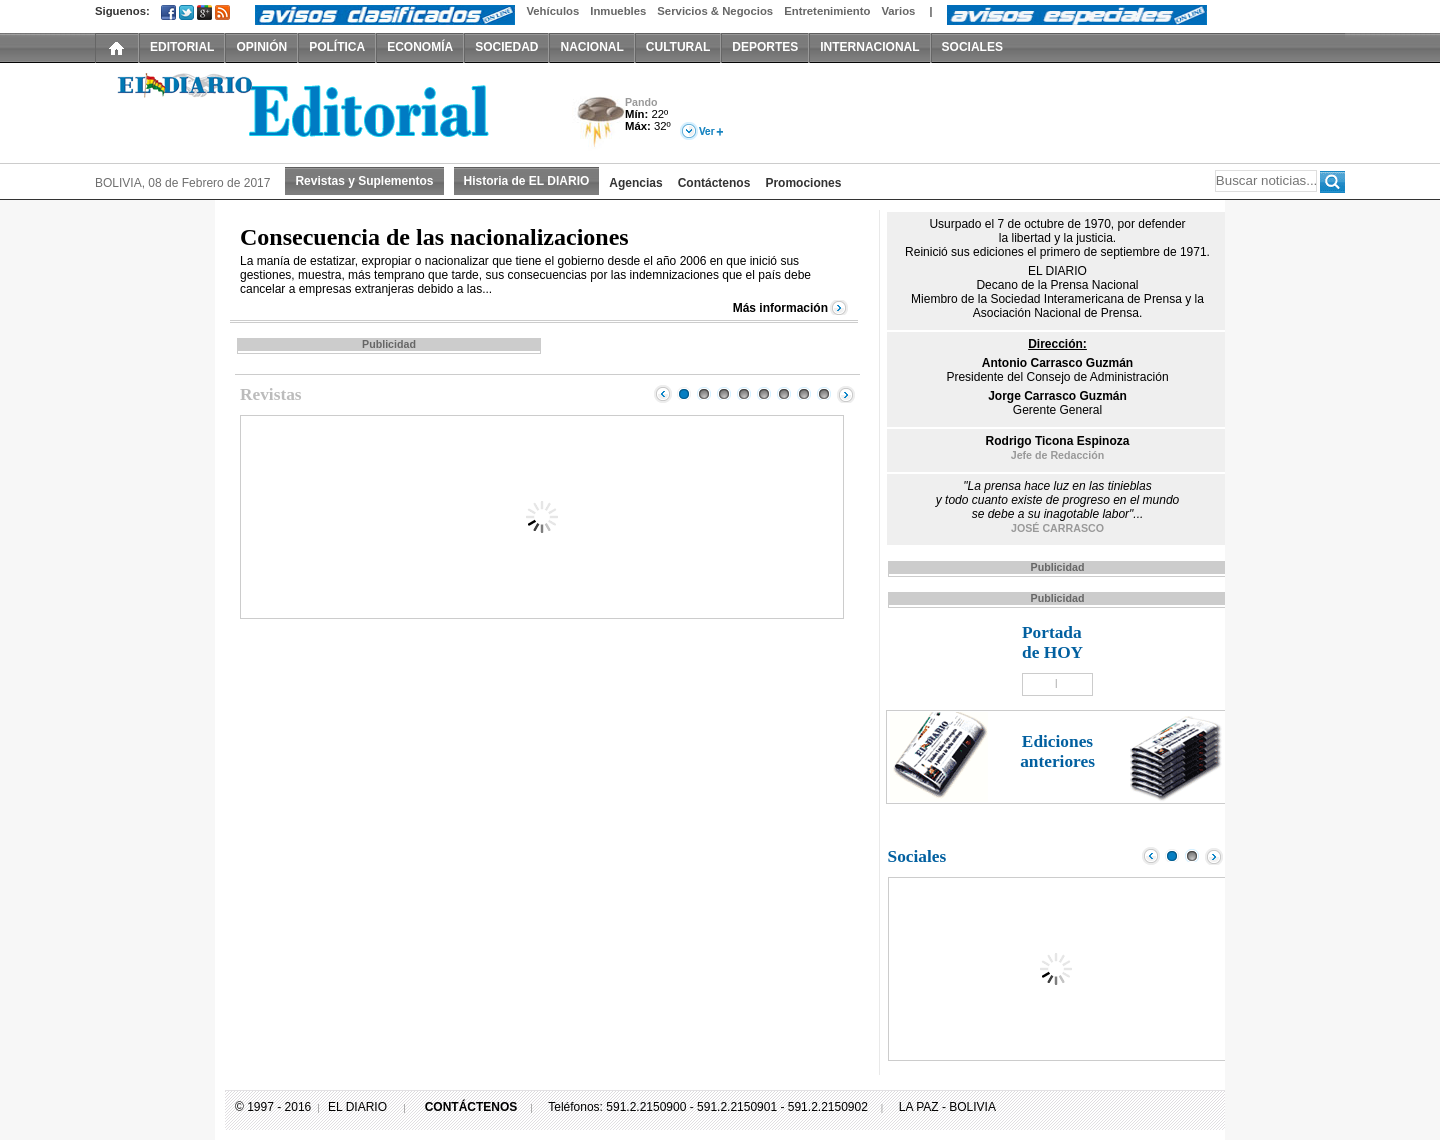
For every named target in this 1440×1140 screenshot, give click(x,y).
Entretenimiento (827, 11)
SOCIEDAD (506, 47)
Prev (663, 394)
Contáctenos (714, 183)
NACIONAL (591, 47)
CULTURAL (678, 47)
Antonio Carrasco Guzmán (1057, 363)
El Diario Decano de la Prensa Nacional (320, 111)
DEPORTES (765, 47)
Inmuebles (618, 11)
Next (846, 394)
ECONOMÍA (420, 47)
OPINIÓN (261, 47)
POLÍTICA (337, 47)
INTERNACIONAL (869, 47)
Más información (780, 308)
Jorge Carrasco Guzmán (1057, 396)
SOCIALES (972, 47)
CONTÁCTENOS (471, 1107)
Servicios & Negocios (715, 11)
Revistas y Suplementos (364, 181)
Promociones (803, 183)
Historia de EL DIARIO (527, 181)
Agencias (635, 183)
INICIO (117, 47)
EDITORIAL (182, 47)
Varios (898, 11)
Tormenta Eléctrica (597, 123)
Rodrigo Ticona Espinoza (1058, 441)
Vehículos (552, 11)
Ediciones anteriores (1057, 751)
